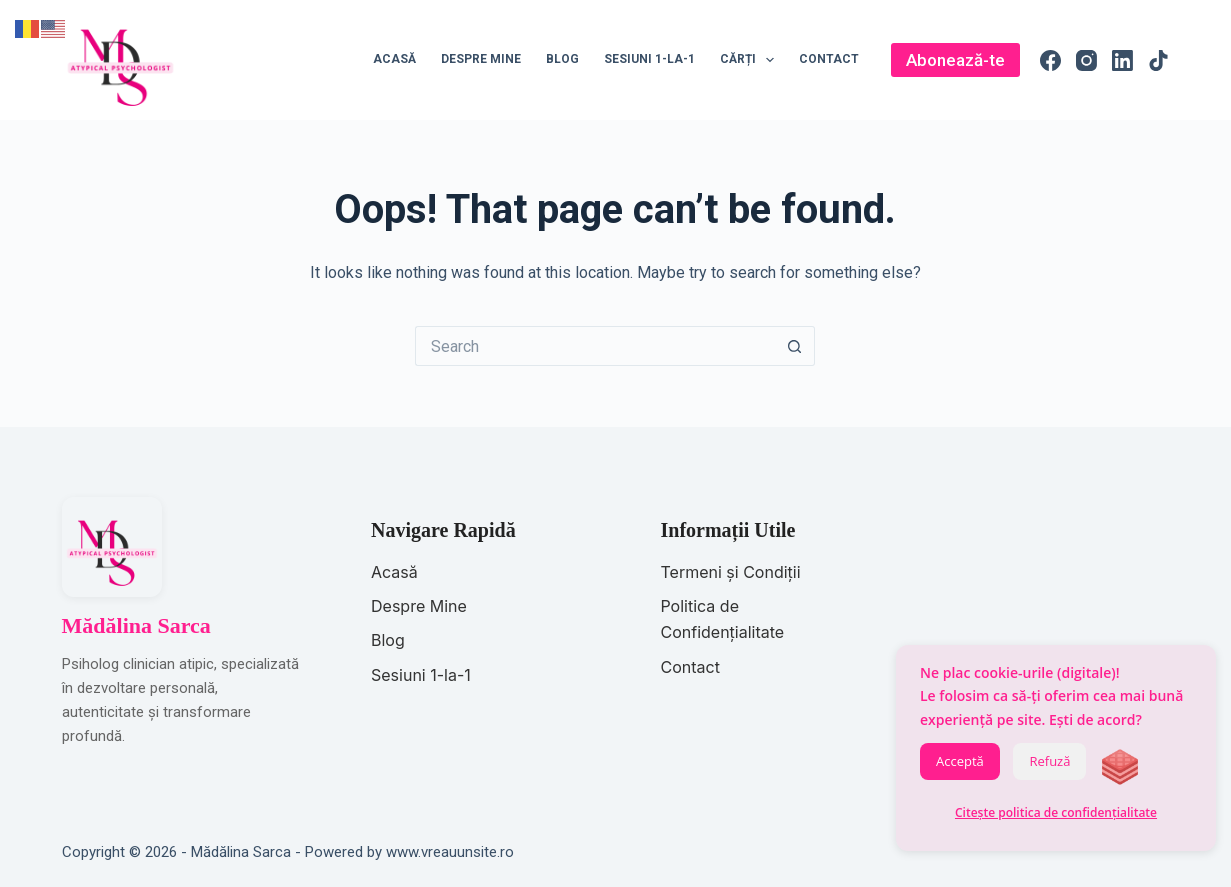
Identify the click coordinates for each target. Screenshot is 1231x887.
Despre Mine (419, 606)
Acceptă (960, 761)
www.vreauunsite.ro (450, 852)
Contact (829, 59)
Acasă (394, 59)
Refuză (1049, 761)
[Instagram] (1086, 60)
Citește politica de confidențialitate (1056, 812)
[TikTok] (1158, 60)
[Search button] (795, 346)
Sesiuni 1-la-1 (649, 59)
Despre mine (481, 59)
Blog (562, 59)
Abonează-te (955, 60)
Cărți (751, 60)
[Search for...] (595, 346)
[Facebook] (1050, 60)
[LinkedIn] (1122, 60)
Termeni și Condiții (730, 572)
